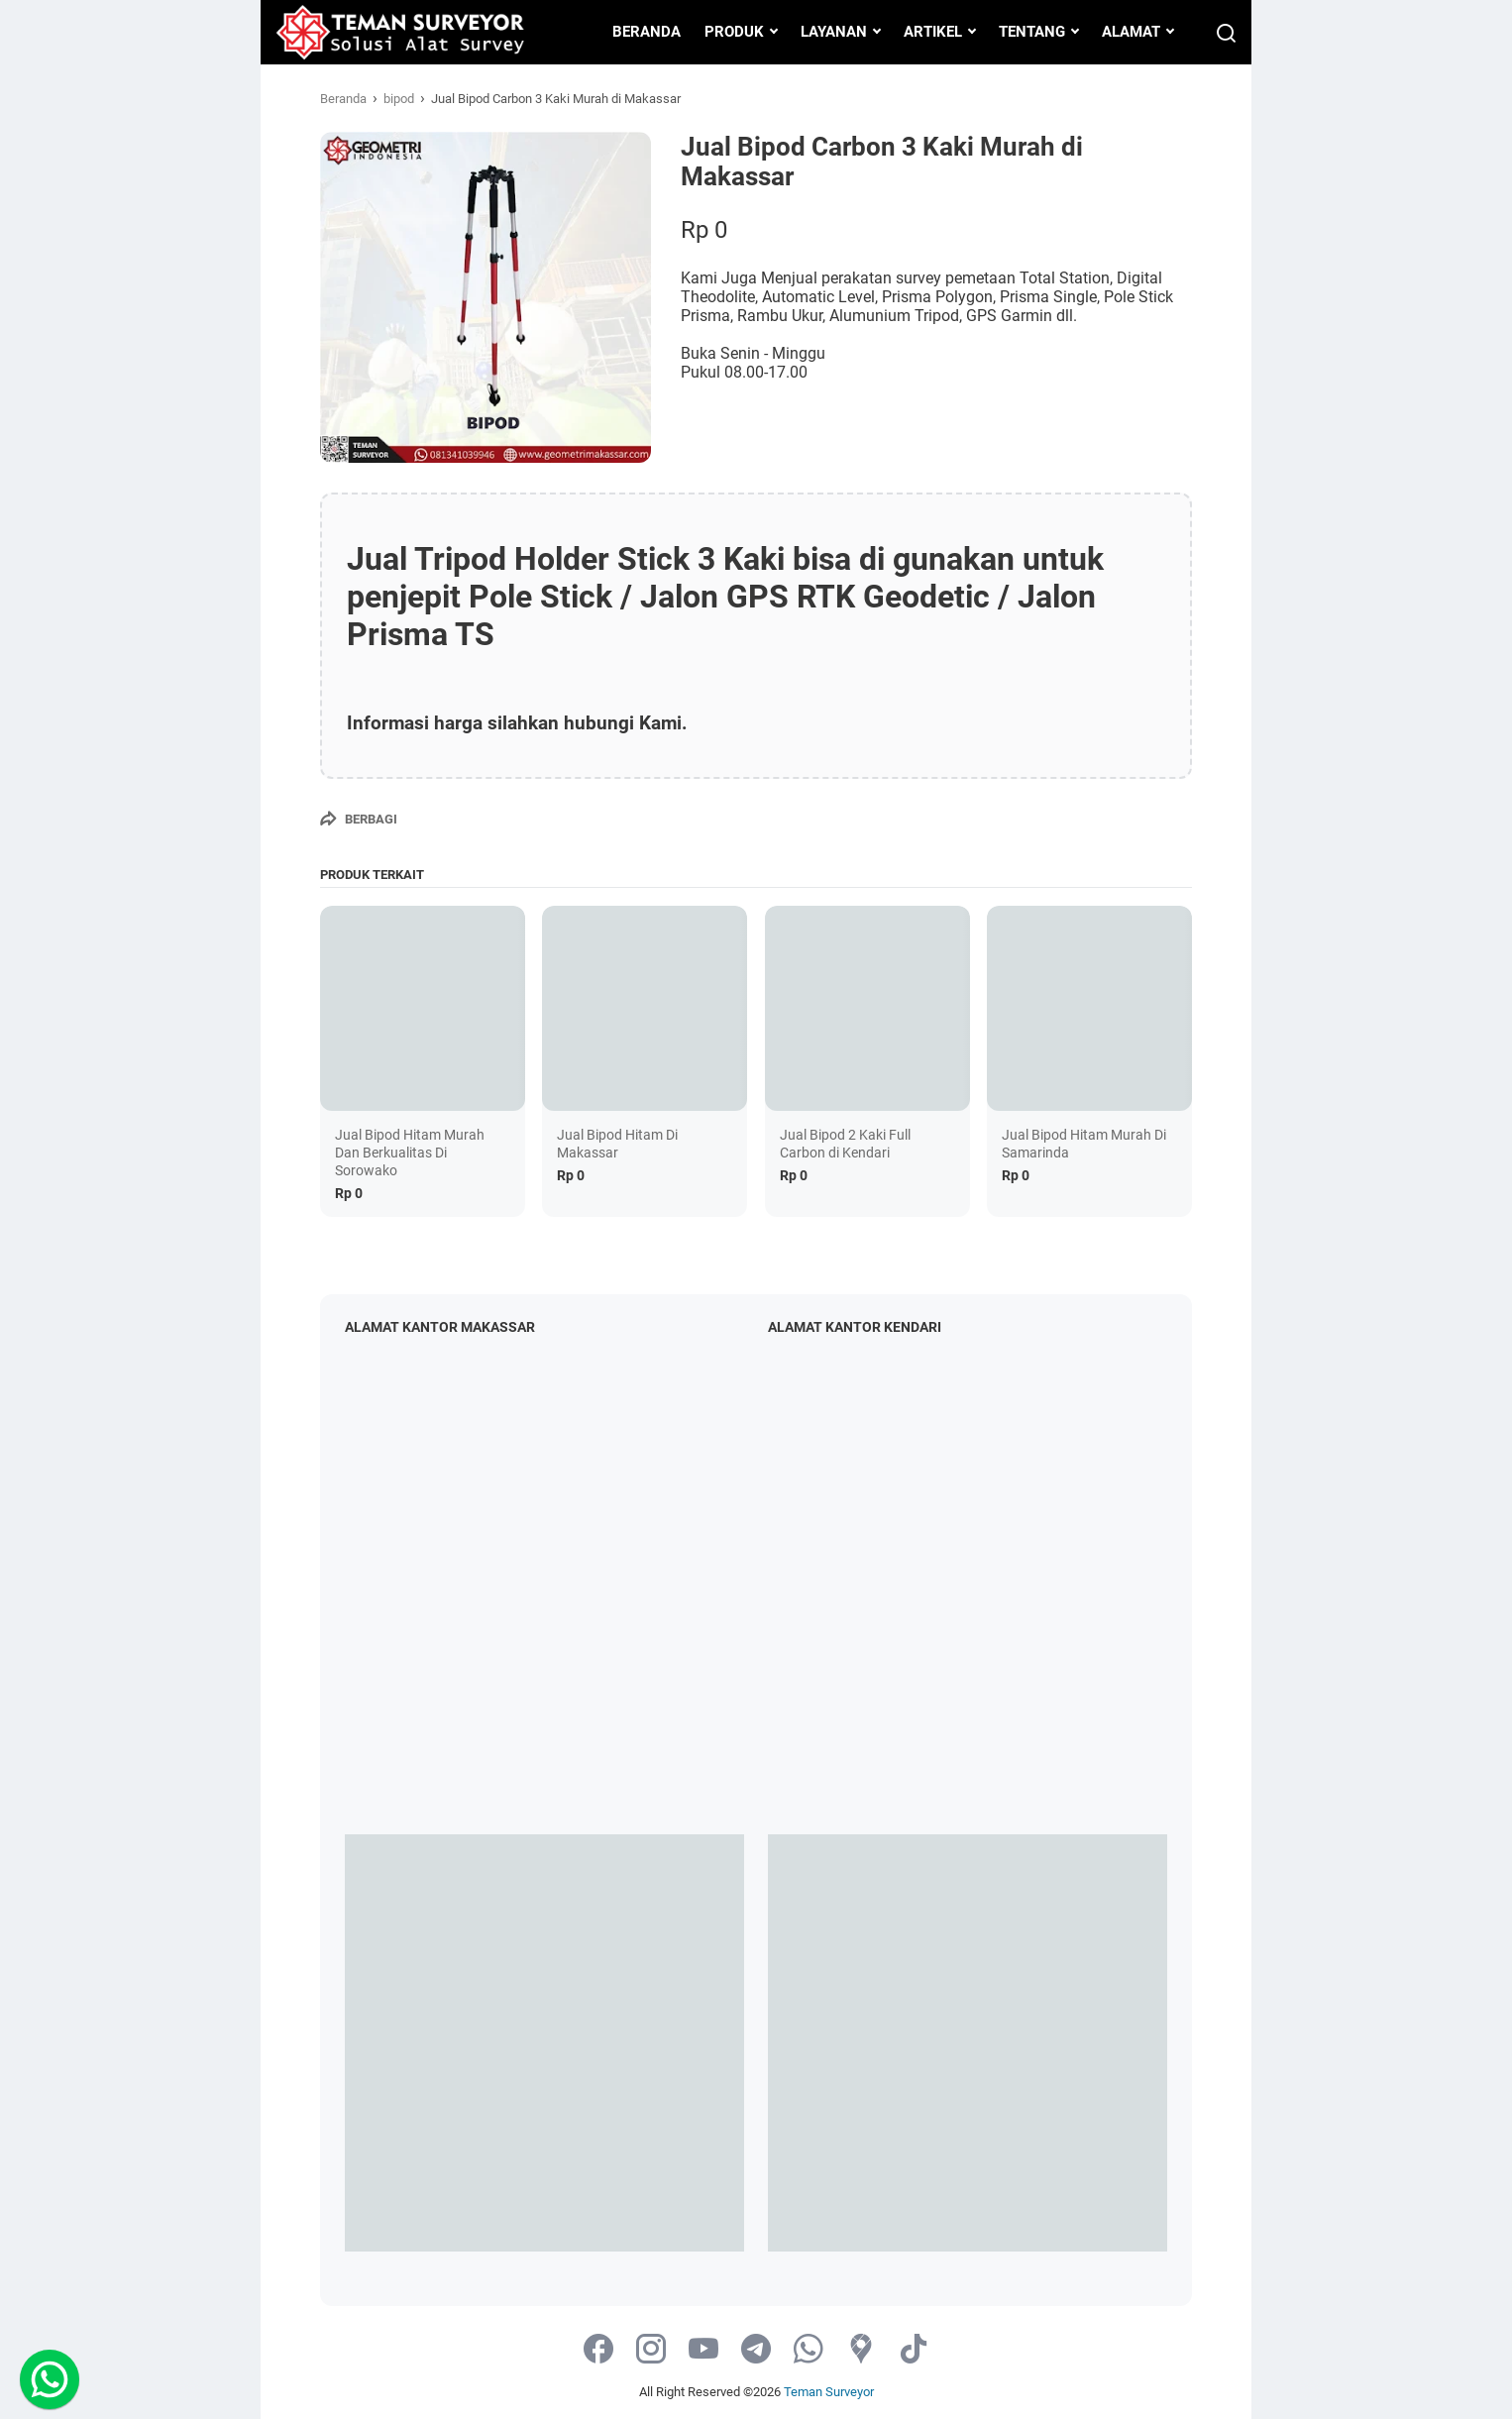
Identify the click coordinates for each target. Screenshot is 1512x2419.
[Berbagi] (358, 818)
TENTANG (1032, 32)
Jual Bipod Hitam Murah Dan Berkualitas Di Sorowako (410, 1152)
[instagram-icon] (651, 2350)
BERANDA (646, 32)
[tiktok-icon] (913, 2350)
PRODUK (734, 32)
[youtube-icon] (703, 2350)
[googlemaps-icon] (861, 2350)
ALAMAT (1131, 32)
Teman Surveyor (829, 2391)
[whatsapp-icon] (808, 2350)
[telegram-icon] (756, 2350)
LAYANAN (834, 32)
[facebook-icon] (598, 2350)
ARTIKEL (933, 32)
